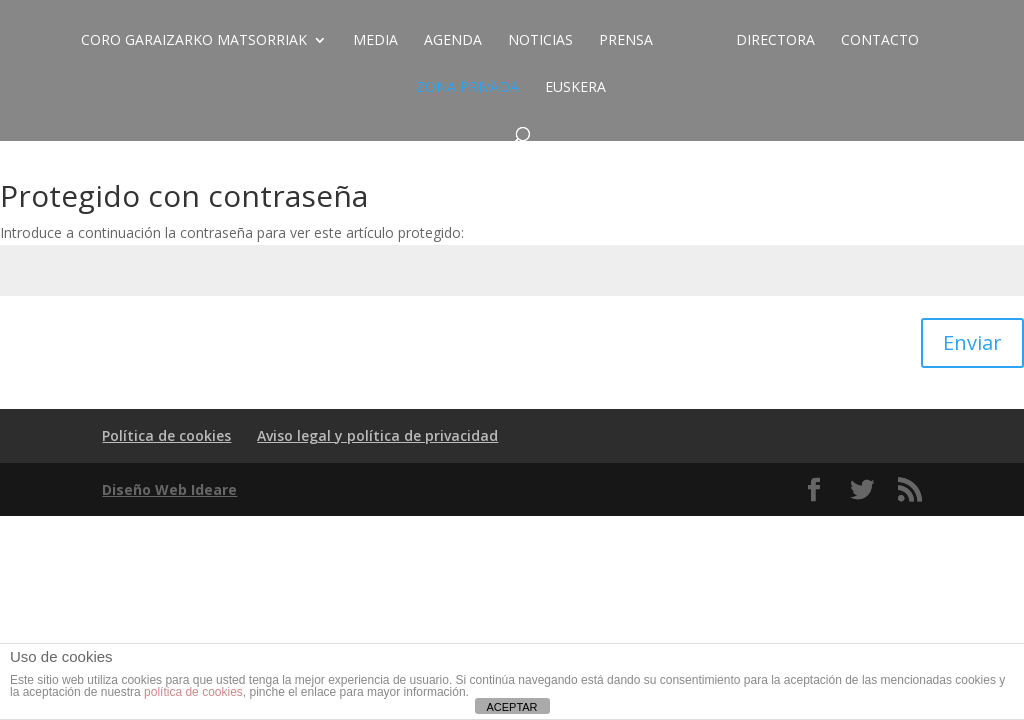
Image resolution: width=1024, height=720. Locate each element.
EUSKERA (575, 88)
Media (375, 41)
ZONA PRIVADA (467, 88)
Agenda (453, 41)
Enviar (972, 342)
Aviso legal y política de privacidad (377, 435)
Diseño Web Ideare (169, 489)
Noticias (540, 41)
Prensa (626, 41)
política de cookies (193, 692)
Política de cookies (166, 435)
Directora (775, 41)
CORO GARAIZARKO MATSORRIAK (194, 41)
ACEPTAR (511, 707)
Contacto (880, 41)
